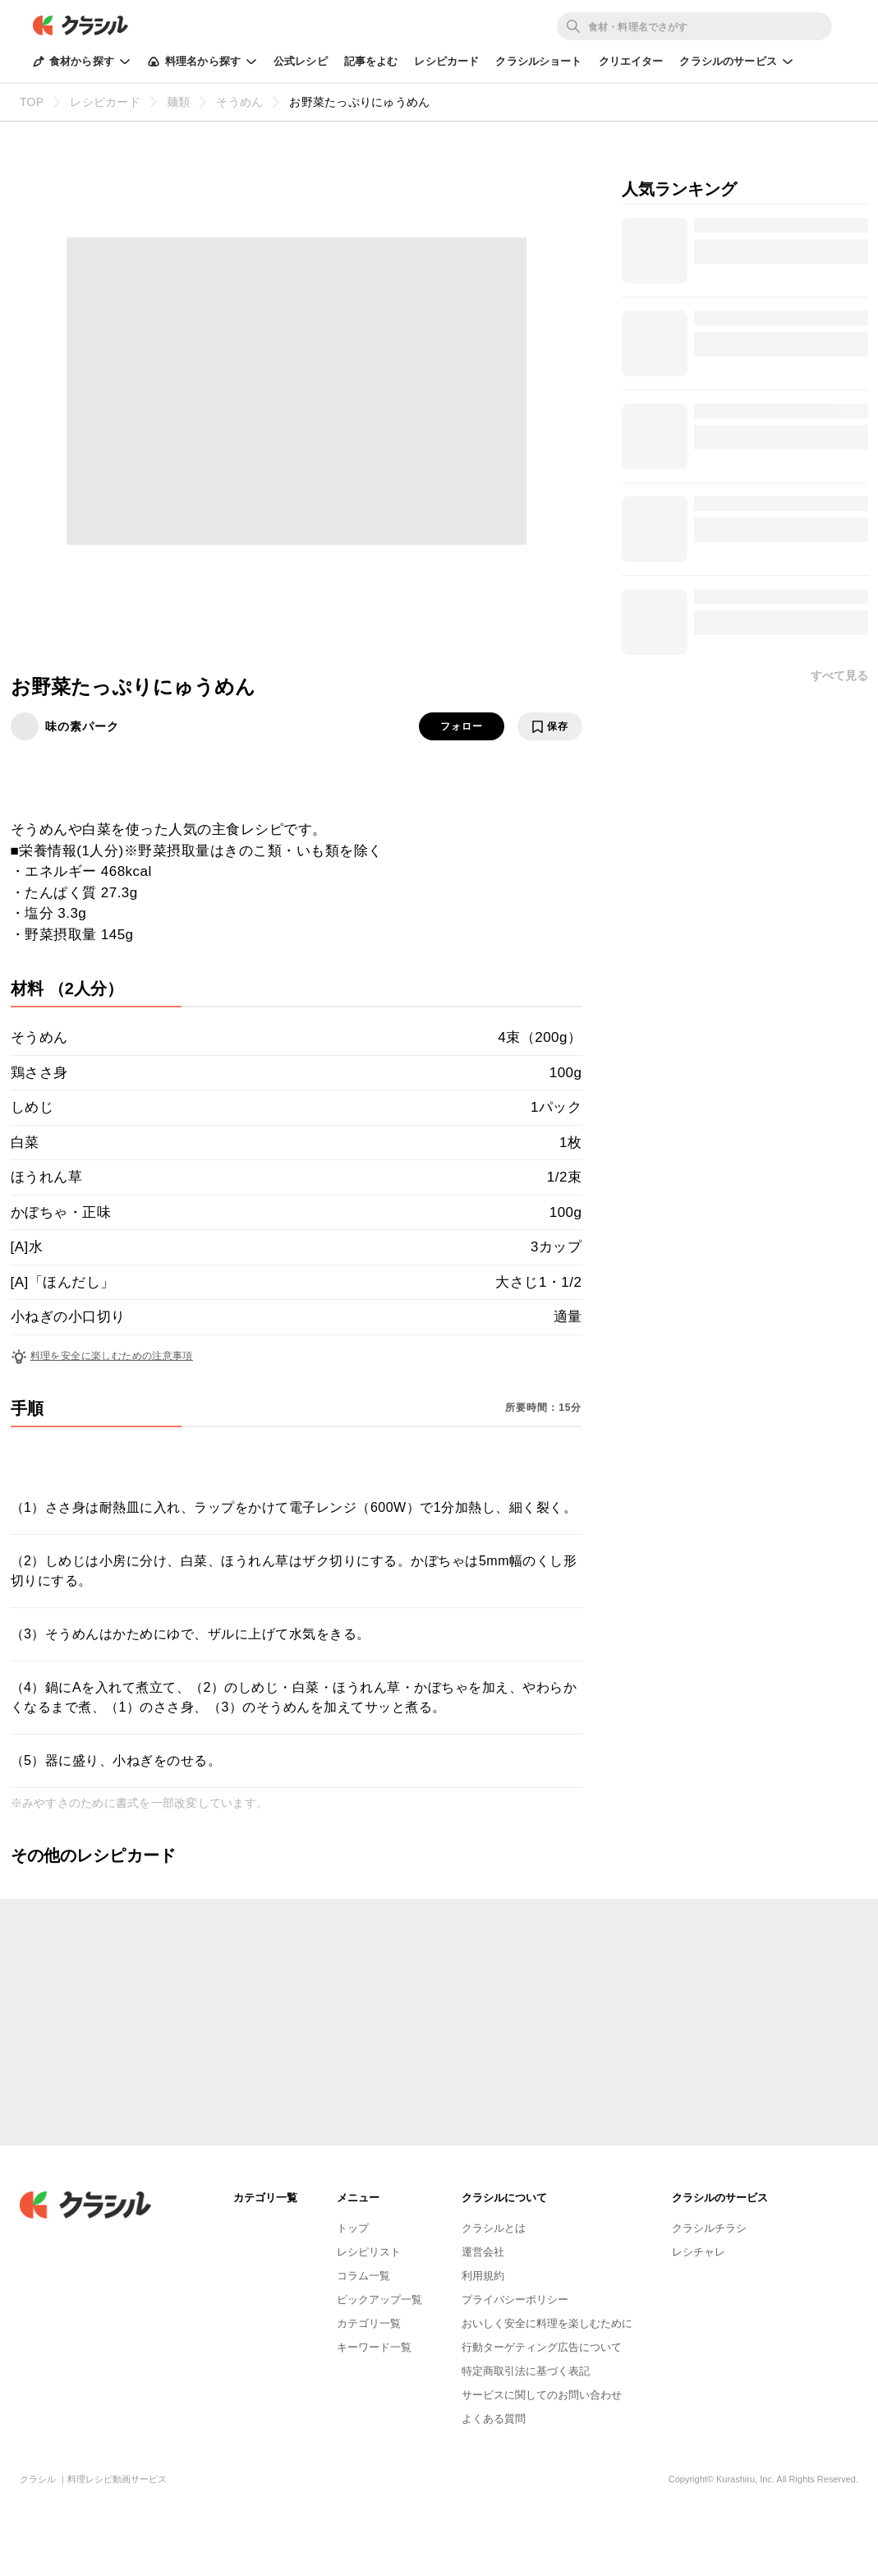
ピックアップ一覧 (379, 2299)
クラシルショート (538, 61)
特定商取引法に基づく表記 (526, 2371)
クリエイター (631, 61)
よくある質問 (494, 2418)
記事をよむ (371, 61)
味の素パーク (82, 726)
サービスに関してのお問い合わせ (542, 2395)
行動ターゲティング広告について (542, 2347)
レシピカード (446, 61)
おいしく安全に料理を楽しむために (547, 2323)
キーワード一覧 (374, 2347)
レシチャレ (698, 2252)
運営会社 (483, 2252)
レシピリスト (369, 2252)
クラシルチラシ (709, 2228)
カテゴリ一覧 (369, 2323)
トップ (353, 2228)
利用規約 (483, 2276)
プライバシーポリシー (515, 2299)
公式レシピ (301, 61)
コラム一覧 (363, 2276)
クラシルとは (494, 2228)
